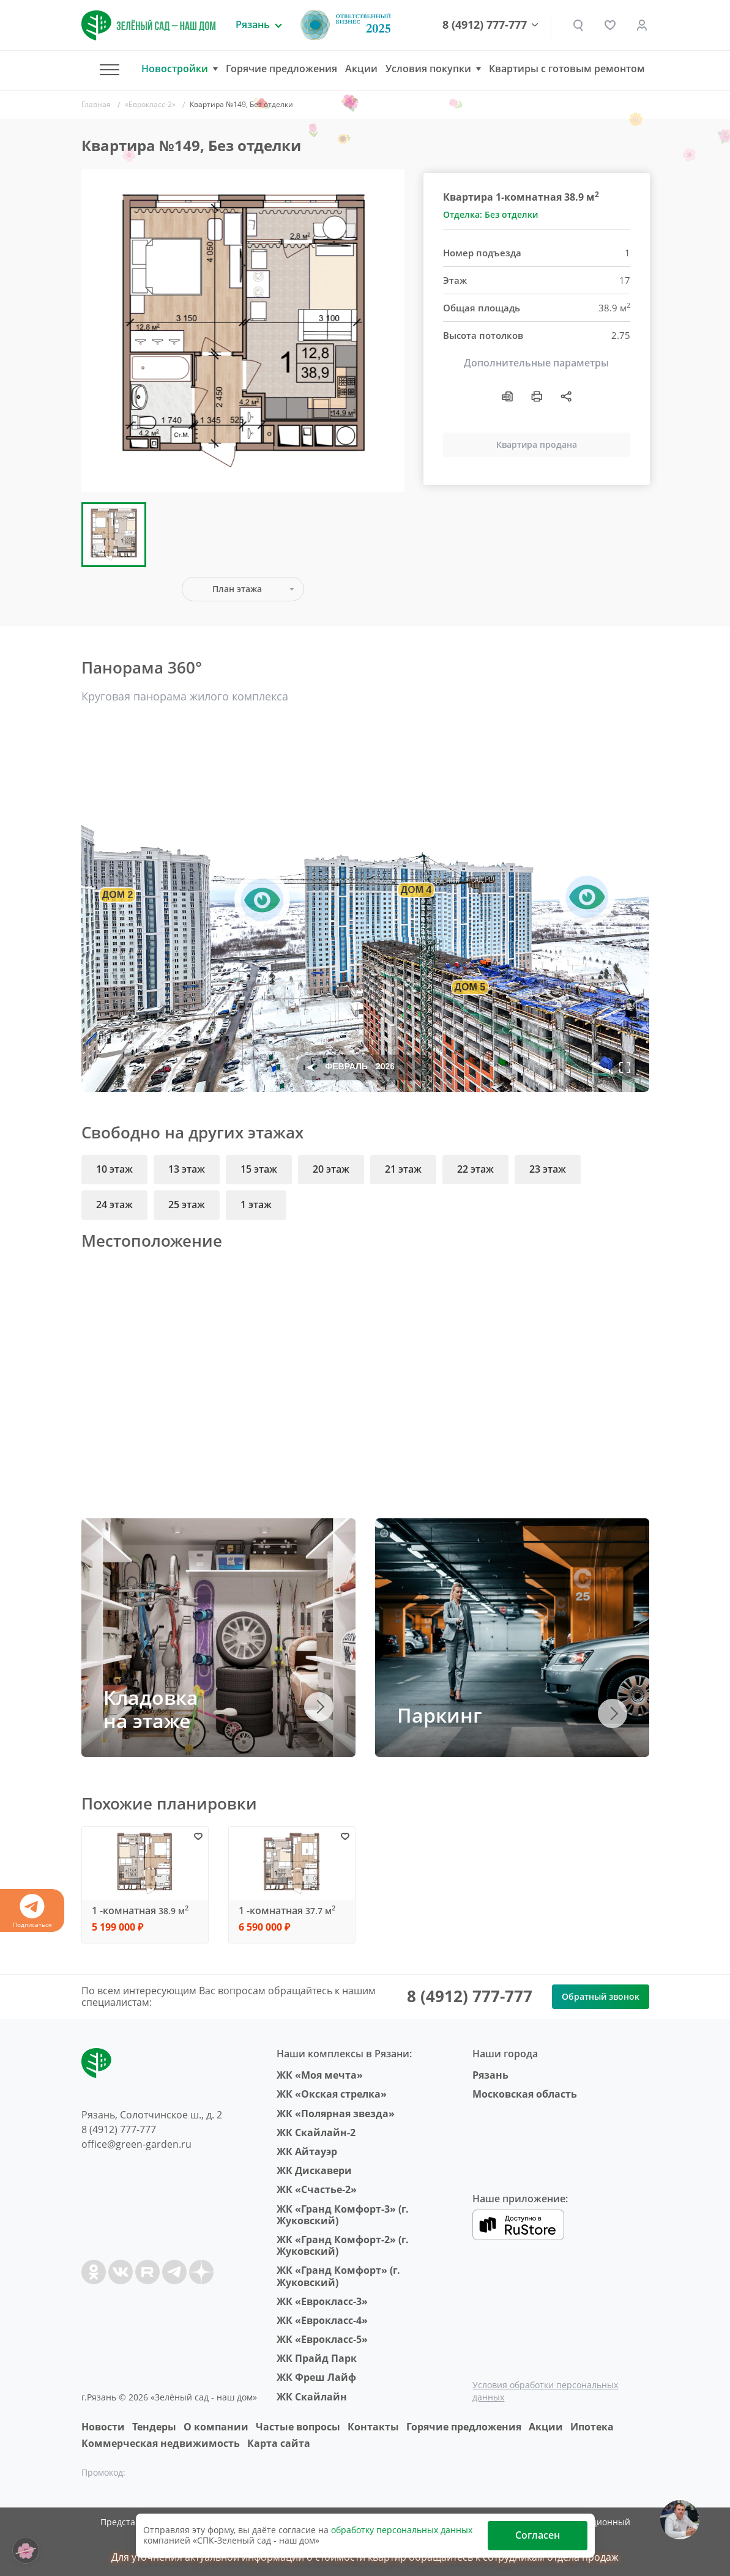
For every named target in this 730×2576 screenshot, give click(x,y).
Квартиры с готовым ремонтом (567, 68)
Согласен (537, 2535)
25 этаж (186, 1204)
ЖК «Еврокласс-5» (322, 2339)
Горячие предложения (281, 68)
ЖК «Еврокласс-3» (322, 2301)
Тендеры (154, 2426)
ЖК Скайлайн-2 (316, 2132)
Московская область (524, 2094)
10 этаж (114, 1169)
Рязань (490, 2075)
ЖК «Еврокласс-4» (322, 2320)
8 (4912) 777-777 (484, 25)
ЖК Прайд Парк (317, 2358)
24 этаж (114, 1204)
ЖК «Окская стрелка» (332, 2094)
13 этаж (186, 1169)
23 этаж (547, 1169)
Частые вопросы (298, 2426)
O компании (216, 2426)
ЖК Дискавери (314, 2170)
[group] (242, 330)
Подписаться (32, 1911)
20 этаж (331, 1169)
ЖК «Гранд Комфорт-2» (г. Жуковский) (343, 2245)
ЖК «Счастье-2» (317, 2189)
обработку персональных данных (401, 2530)
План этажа (237, 589)
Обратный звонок (600, 1996)
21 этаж (403, 1169)
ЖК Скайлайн (312, 2396)
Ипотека (592, 2426)
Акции (361, 68)
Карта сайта (278, 2443)
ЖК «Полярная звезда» (336, 2113)
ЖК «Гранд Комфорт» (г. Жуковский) (338, 2275)
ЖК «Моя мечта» (320, 2075)
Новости (103, 2426)
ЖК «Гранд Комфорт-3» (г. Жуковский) (343, 2214)
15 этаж (258, 1169)
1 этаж (256, 1204)
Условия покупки (428, 69)
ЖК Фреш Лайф (316, 2377)
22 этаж (475, 1169)
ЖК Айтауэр (307, 2151)
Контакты (373, 2426)
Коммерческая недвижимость (160, 2443)
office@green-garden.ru (136, 2144)
